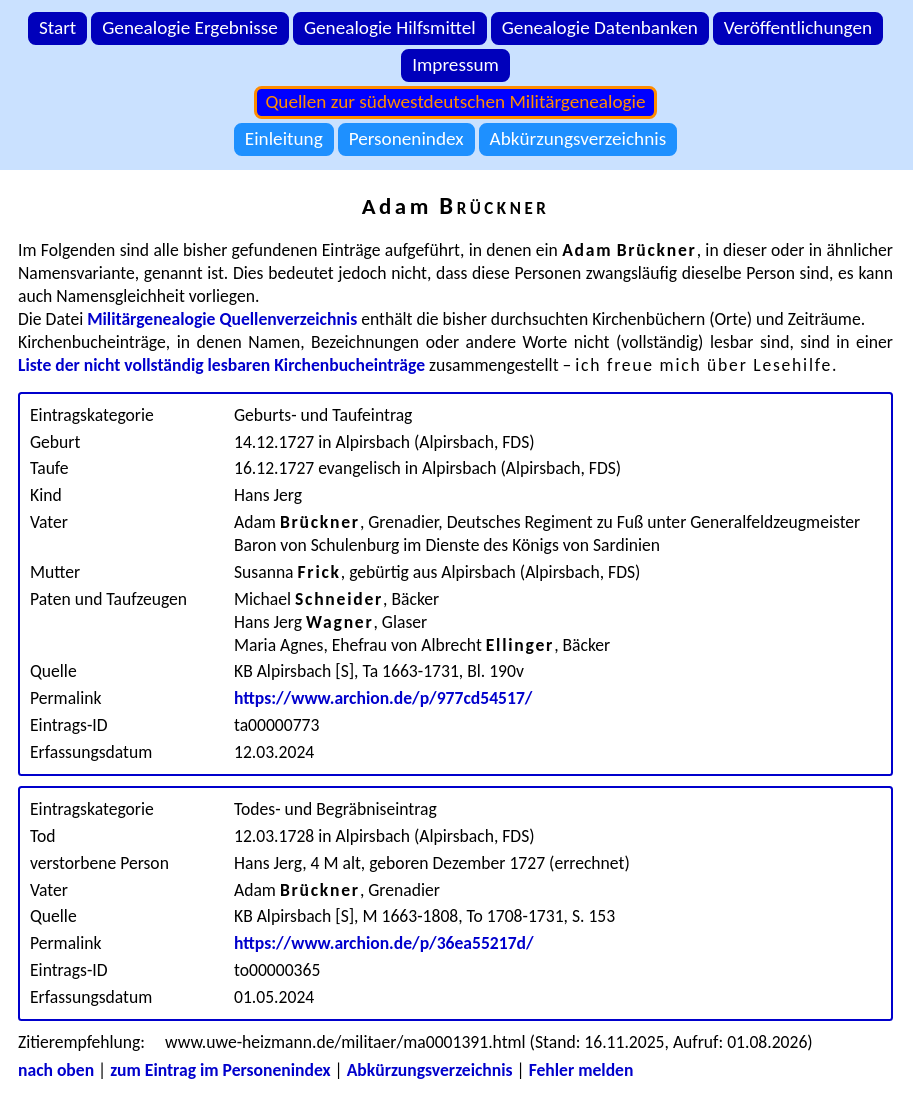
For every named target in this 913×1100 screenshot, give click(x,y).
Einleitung (284, 138)
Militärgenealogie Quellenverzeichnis (222, 319)
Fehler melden (581, 1070)
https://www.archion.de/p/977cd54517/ (383, 698)
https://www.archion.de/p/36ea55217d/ (384, 943)
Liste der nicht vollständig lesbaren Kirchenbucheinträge (221, 365)
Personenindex (406, 138)
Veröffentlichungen (798, 27)
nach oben (56, 1070)
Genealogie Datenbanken (600, 27)
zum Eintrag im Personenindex (220, 1070)
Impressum (455, 64)
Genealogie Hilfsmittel (390, 27)
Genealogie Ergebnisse (190, 27)
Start (57, 27)
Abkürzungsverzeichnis (578, 138)
